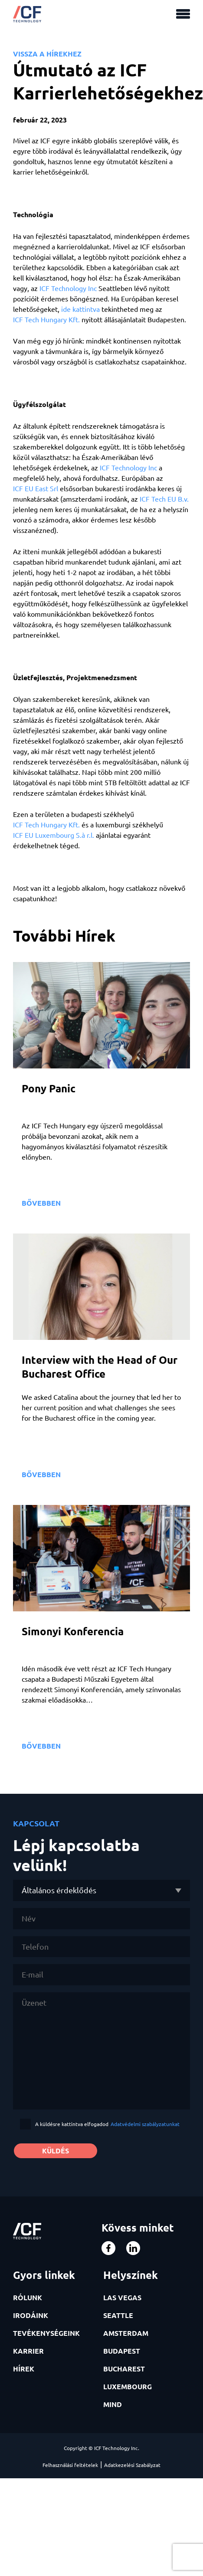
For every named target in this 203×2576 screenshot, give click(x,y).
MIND (112, 2404)
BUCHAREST (124, 2368)
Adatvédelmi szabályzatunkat (145, 2124)
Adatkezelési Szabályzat (132, 2464)
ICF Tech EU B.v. (164, 498)
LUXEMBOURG (127, 2386)
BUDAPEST (121, 2350)
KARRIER (28, 2350)
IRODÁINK (30, 2315)
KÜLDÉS (55, 2150)
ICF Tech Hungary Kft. (46, 319)
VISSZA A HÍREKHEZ (47, 53)
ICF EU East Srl (35, 488)
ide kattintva (80, 308)
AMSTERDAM (125, 2333)
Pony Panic (48, 1088)
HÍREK (23, 2368)
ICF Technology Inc (68, 288)
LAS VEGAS (122, 2297)
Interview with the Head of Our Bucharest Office (99, 1366)
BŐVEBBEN (41, 1202)
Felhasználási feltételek (70, 2464)
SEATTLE (118, 2315)
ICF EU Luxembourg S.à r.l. (53, 834)
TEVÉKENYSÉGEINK (46, 2333)
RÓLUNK (27, 2297)
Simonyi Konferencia (73, 1631)
